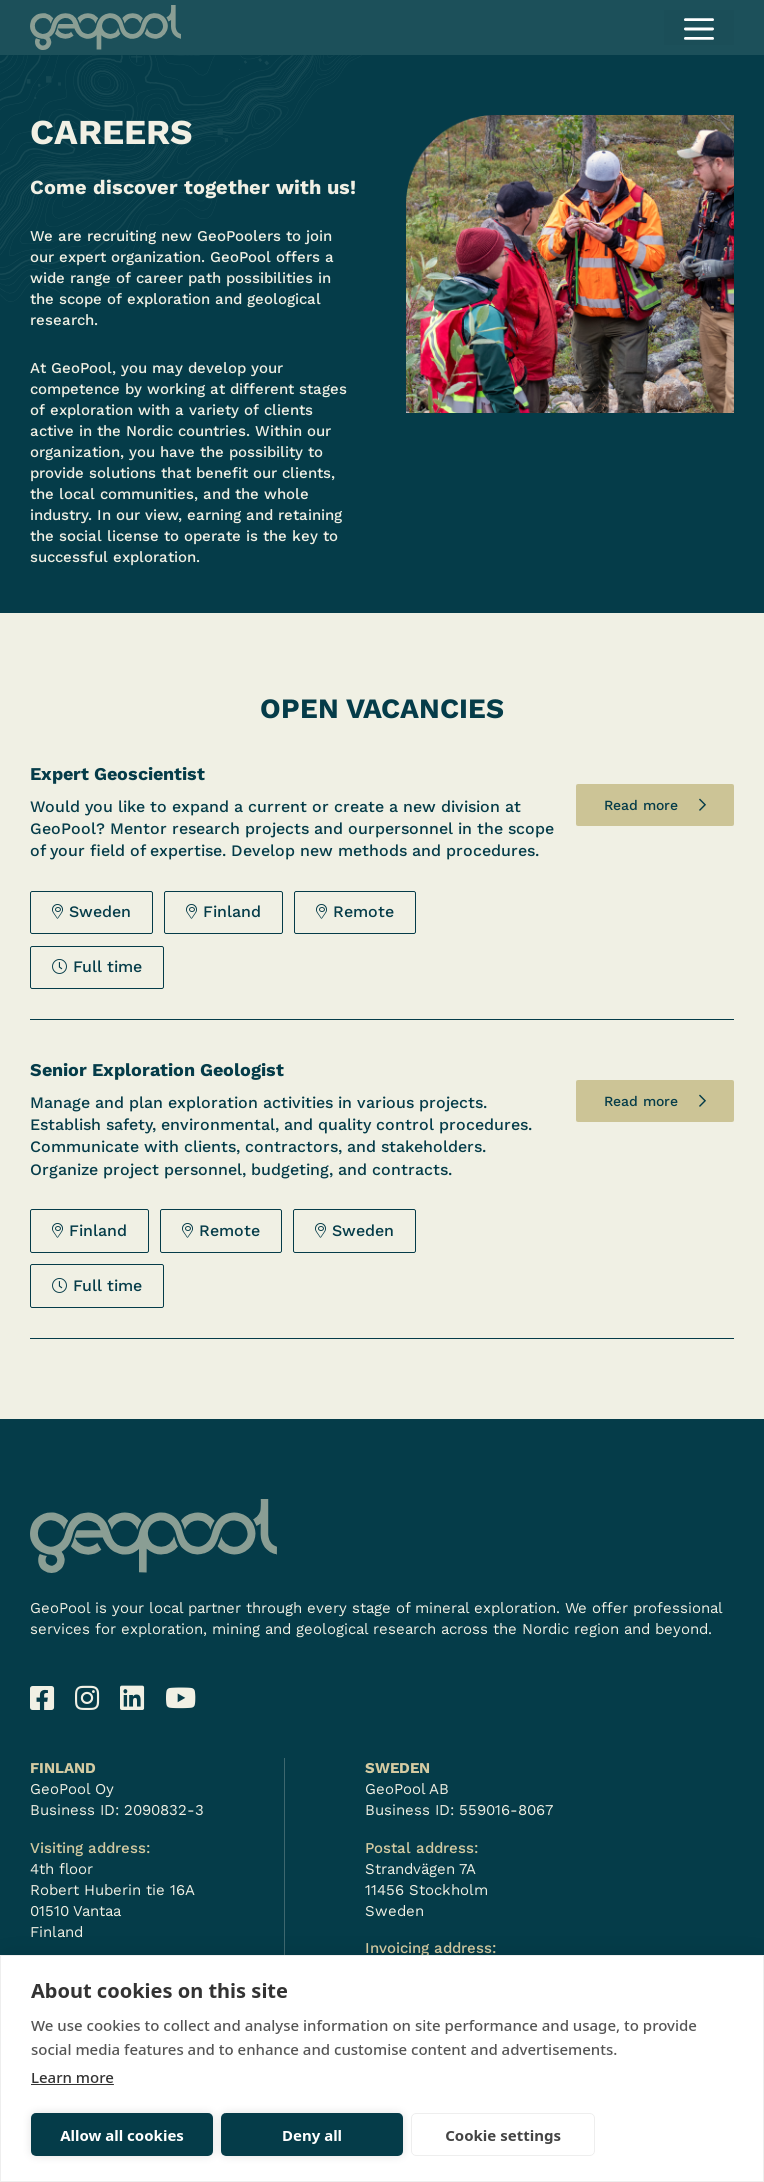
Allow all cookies (102, 2135)
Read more (641, 805)
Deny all (253, 2135)
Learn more (72, 2077)
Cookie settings (404, 2135)
